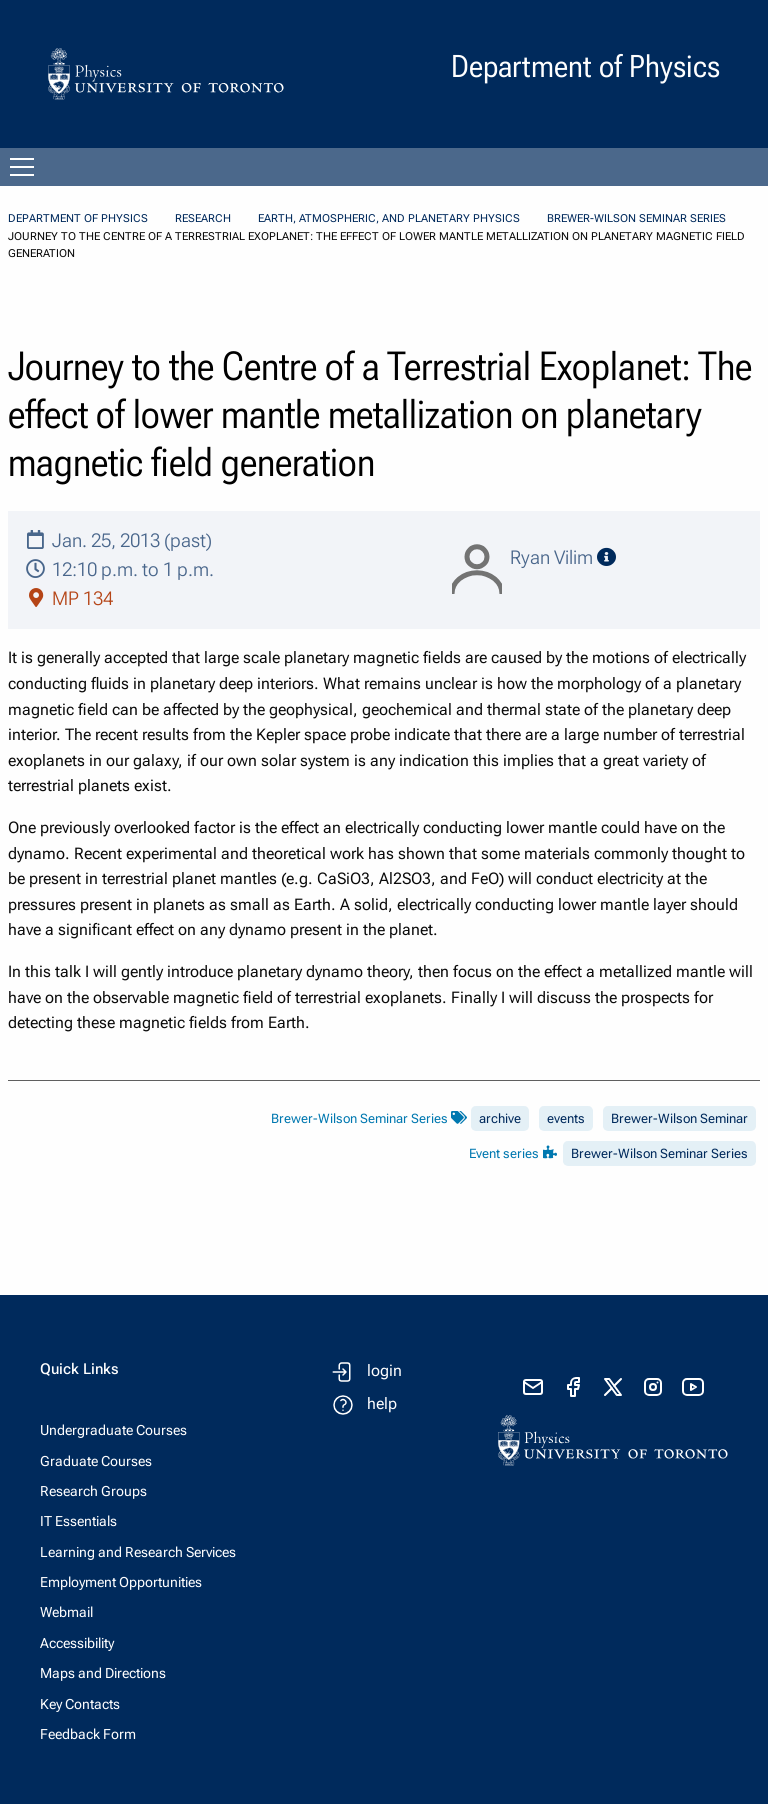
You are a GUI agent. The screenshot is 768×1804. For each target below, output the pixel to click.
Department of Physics (78, 218)
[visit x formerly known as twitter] (613, 1387)
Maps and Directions (103, 1673)
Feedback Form (88, 1734)
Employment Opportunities (121, 1582)
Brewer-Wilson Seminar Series (636, 218)
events (566, 1118)
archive (500, 1118)
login (384, 1370)
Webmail (66, 1612)
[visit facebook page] (573, 1387)
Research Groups (93, 1491)
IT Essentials (78, 1521)
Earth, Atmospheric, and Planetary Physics (389, 218)
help (382, 1403)
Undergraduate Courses (113, 1430)
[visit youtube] (693, 1387)
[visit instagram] (653, 1387)
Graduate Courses (96, 1461)
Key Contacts (80, 1704)
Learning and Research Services (138, 1552)
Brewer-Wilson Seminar (679, 1118)
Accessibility (77, 1643)
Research (203, 218)
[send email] (533, 1387)
